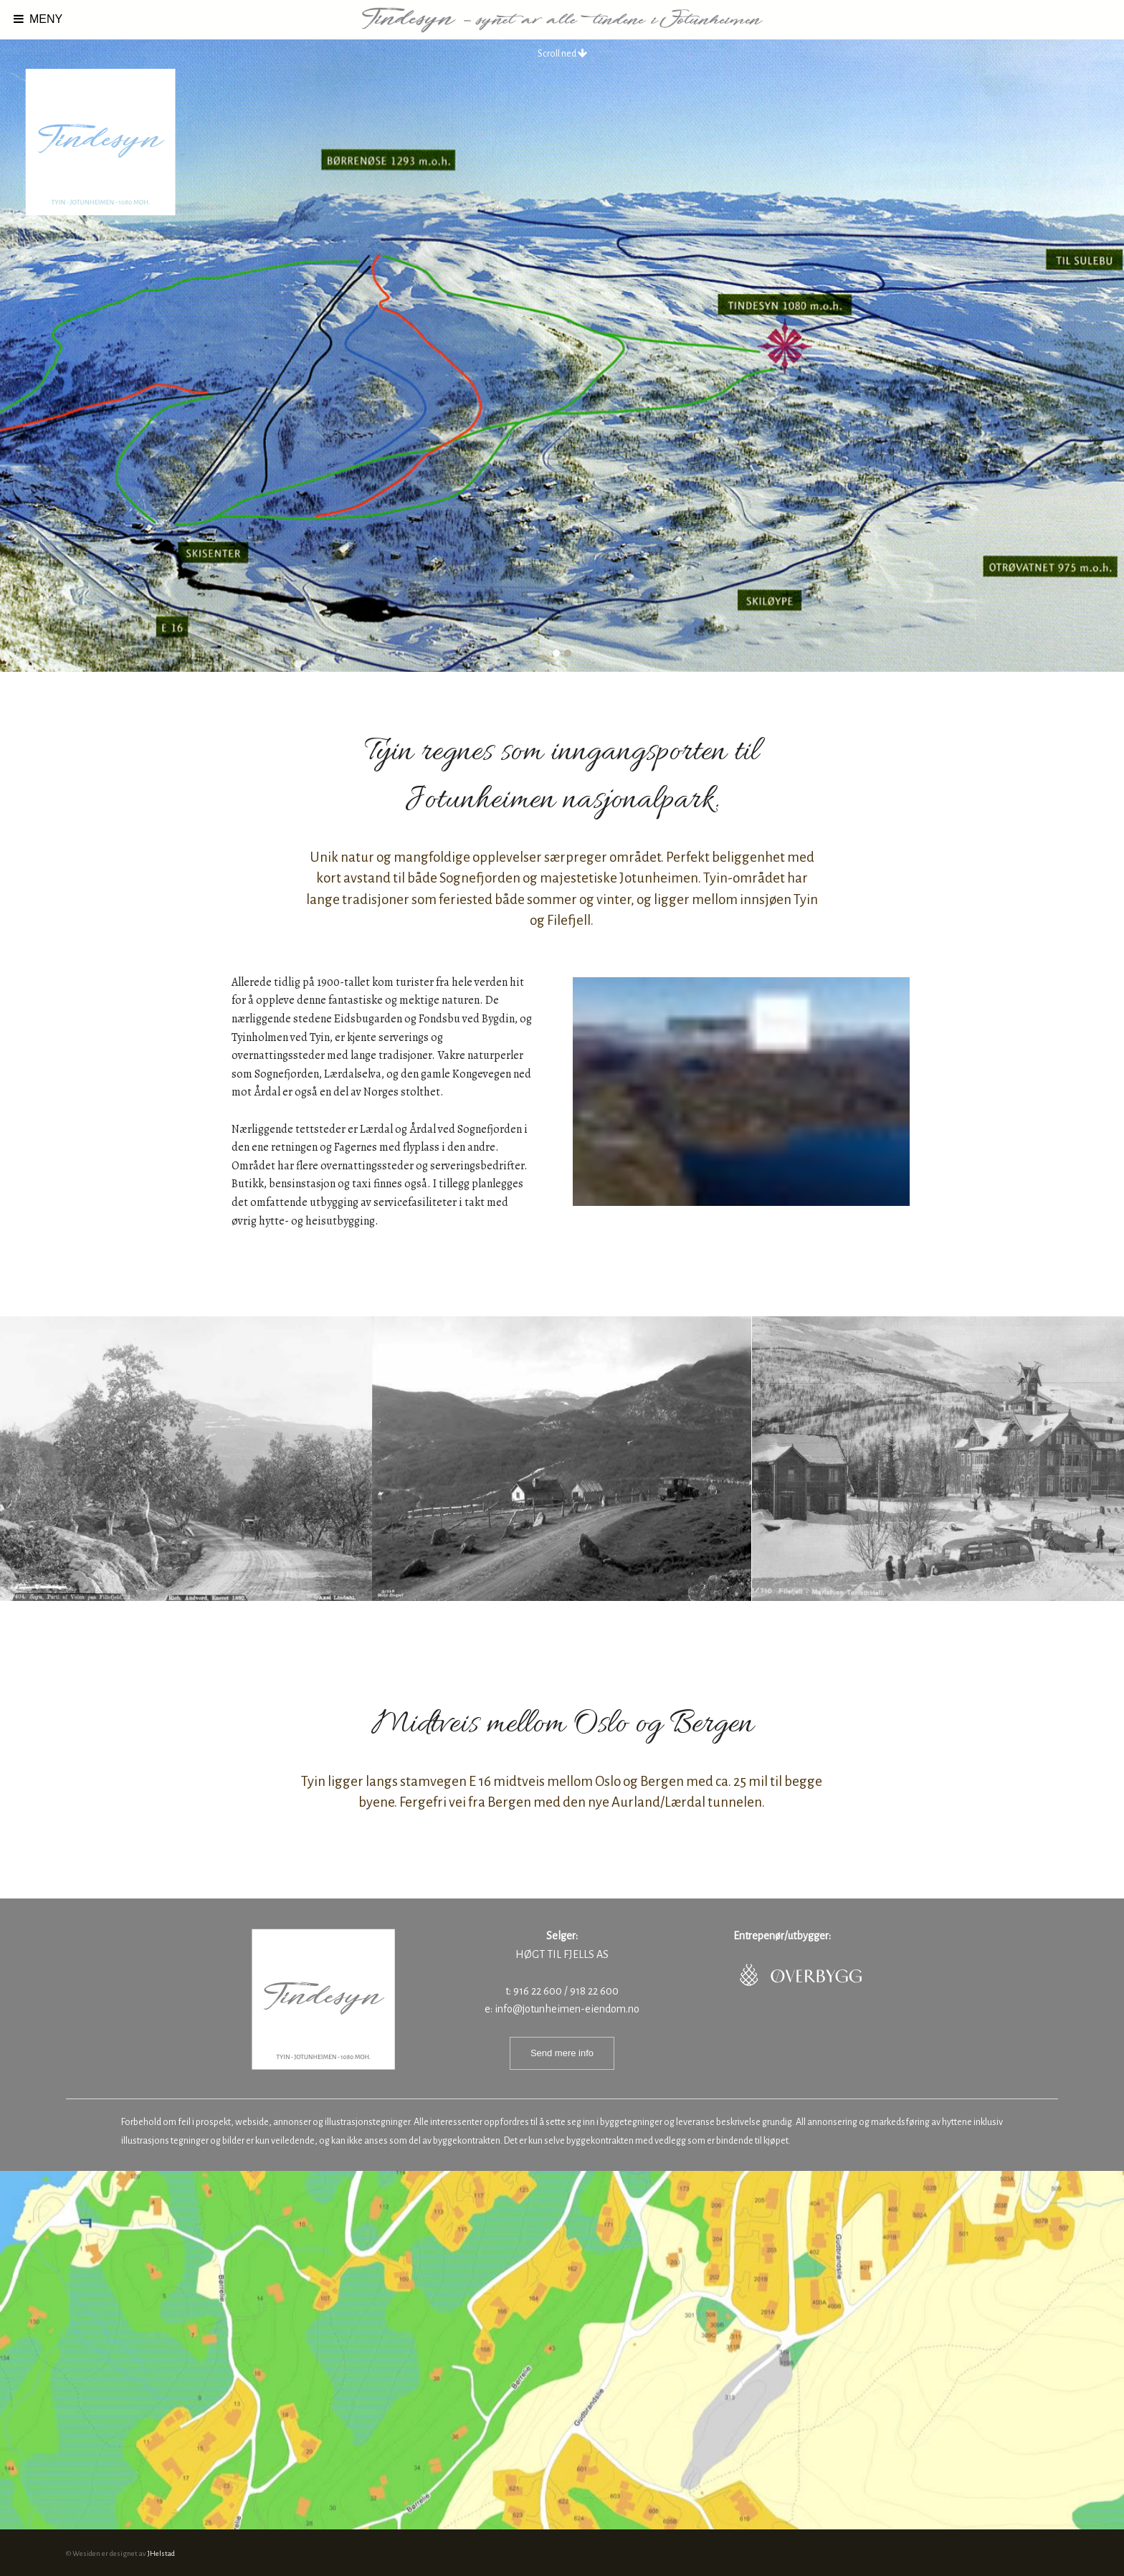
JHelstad (161, 2553)
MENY (36, 19)
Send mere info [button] (562, 2053)
